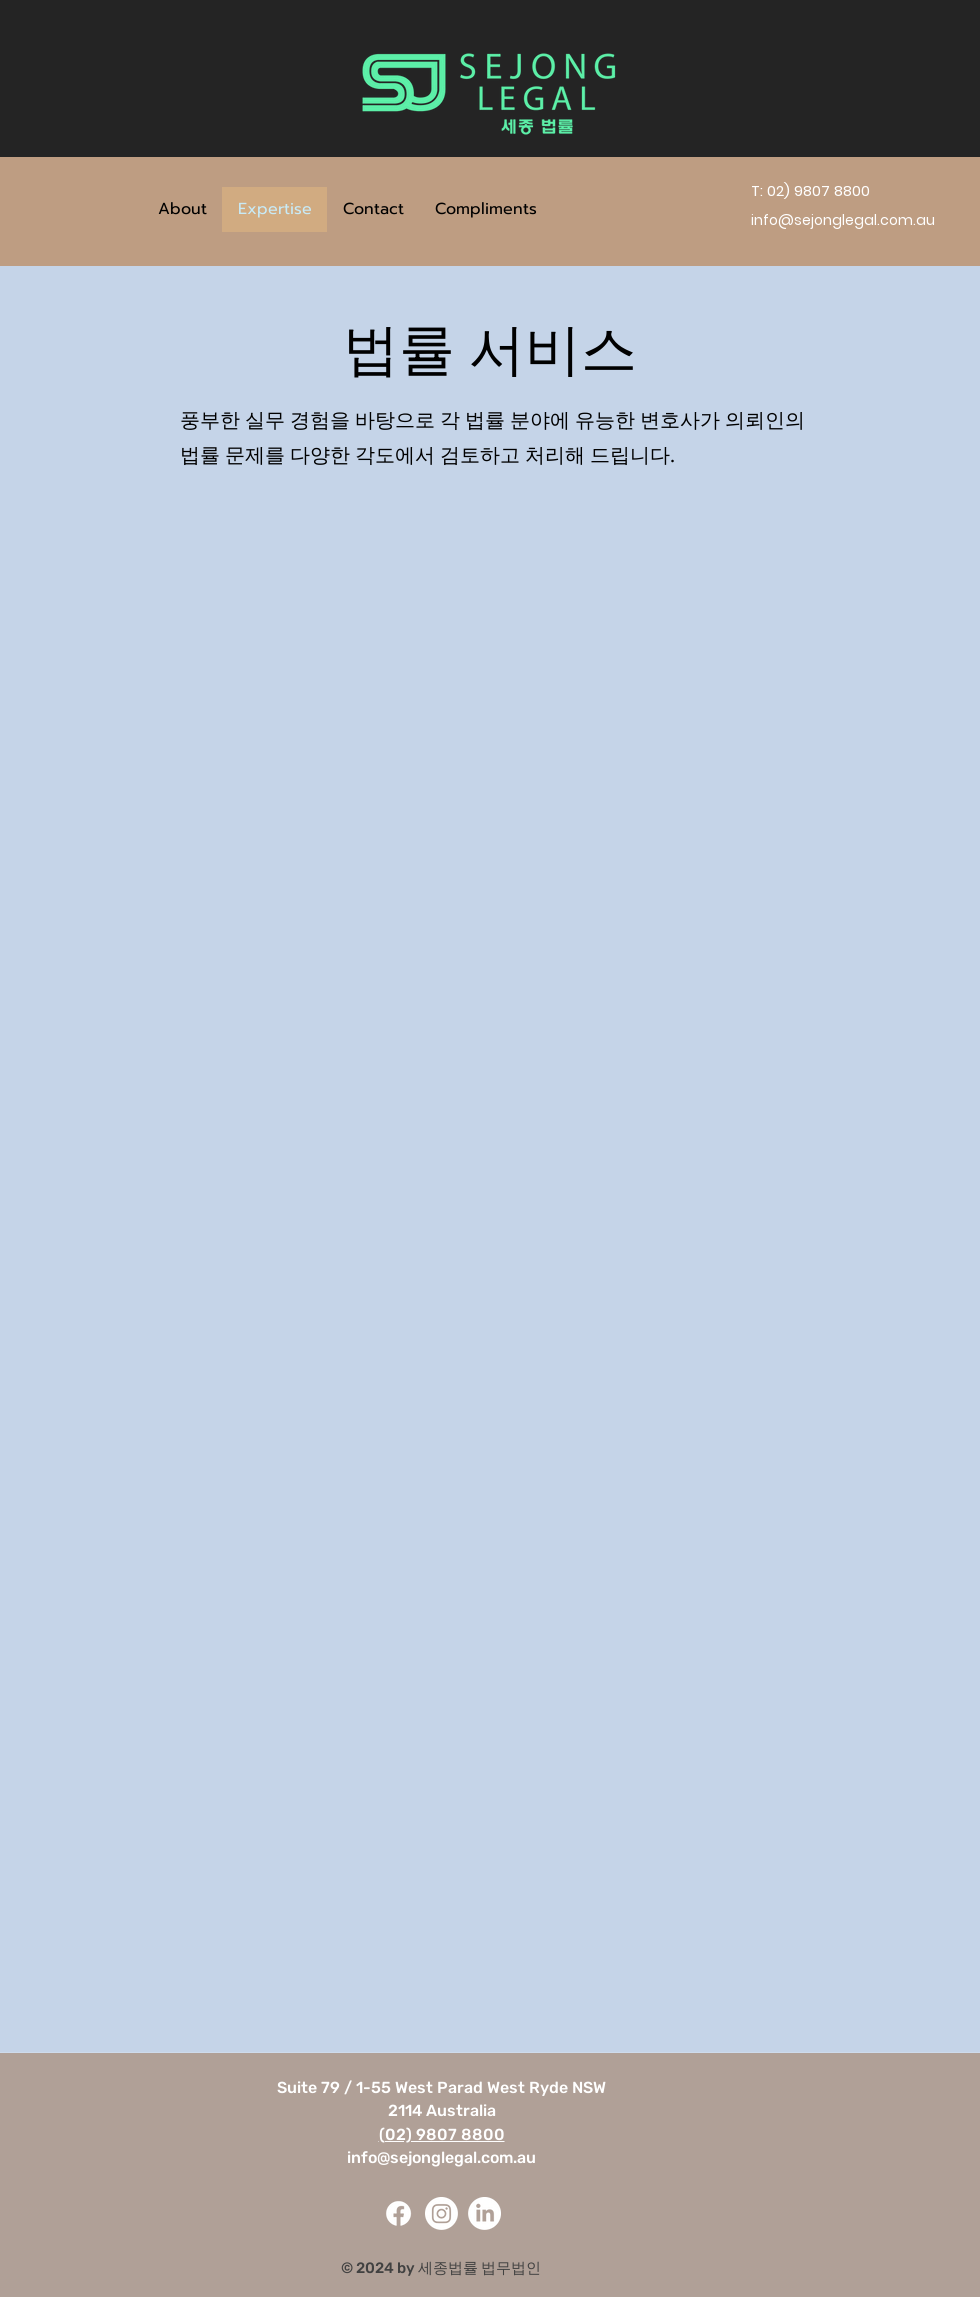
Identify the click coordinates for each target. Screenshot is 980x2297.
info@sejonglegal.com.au (441, 2157)
